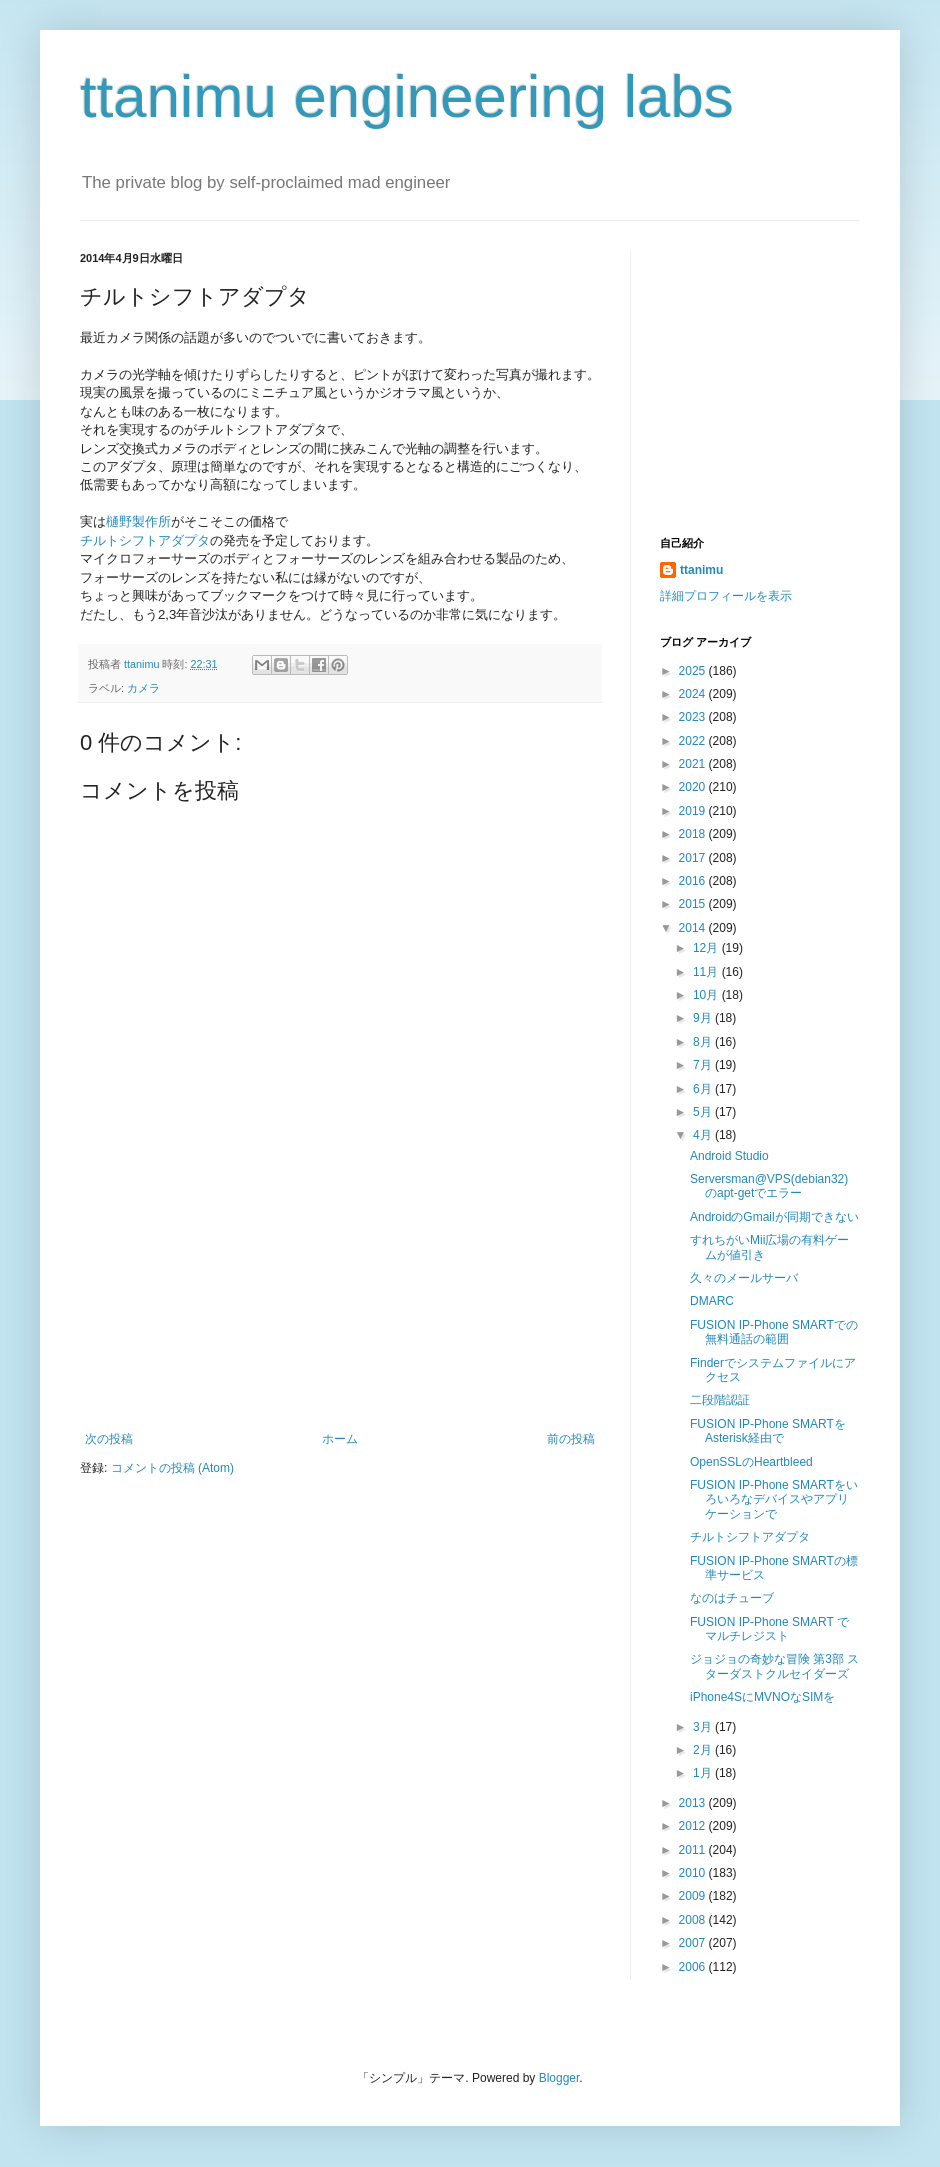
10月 (707, 995)
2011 (694, 1850)
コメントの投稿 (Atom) (172, 1468)
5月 (704, 1112)
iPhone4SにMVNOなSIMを (762, 1697)
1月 (704, 1773)
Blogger (559, 2078)
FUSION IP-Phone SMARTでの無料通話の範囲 (774, 1332)
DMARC (712, 1301)
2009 (694, 1896)
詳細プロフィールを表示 (726, 596)
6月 (704, 1089)
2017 (694, 858)
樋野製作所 (138, 521)
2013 (694, 1803)
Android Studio (729, 1156)
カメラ (143, 688)
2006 (694, 1967)
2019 (694, 811)
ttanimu (701, 570)
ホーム (340, 1439)
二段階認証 (720, 1400)
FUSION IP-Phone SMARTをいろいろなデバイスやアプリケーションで (774, 1499)
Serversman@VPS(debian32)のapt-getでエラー (769, 1186)
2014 (694, 928)
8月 (704, 1042)
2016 (694, 881)
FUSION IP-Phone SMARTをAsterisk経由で (768, 1431)
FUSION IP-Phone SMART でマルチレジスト (769, 1629)
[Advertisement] (340, 1332)
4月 (704, 1135)
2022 (694, 741)
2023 (694, 717)
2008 (694, 1920)
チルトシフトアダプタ (145, 540)
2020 (694, 787)
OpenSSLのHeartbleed (751, 1462)
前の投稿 (571, 1439)
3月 (704, 1727)
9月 (704, 1018)
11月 (707, 972)
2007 (694, 1943)
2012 (694, 1826)
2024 (694, 694)
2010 (694, 1873)
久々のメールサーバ (744, 1278)
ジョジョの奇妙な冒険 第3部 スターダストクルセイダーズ (774, 1666)
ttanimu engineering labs (407, 96)
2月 (704, 1750)
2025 (694, 671)
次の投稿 (109, 1439)
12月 (707, 948)
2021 (694, 764)
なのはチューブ (732, 1598)
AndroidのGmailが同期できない (774, 1217)
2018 (694, 834)
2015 (694, 904)
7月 (704, 1065)
